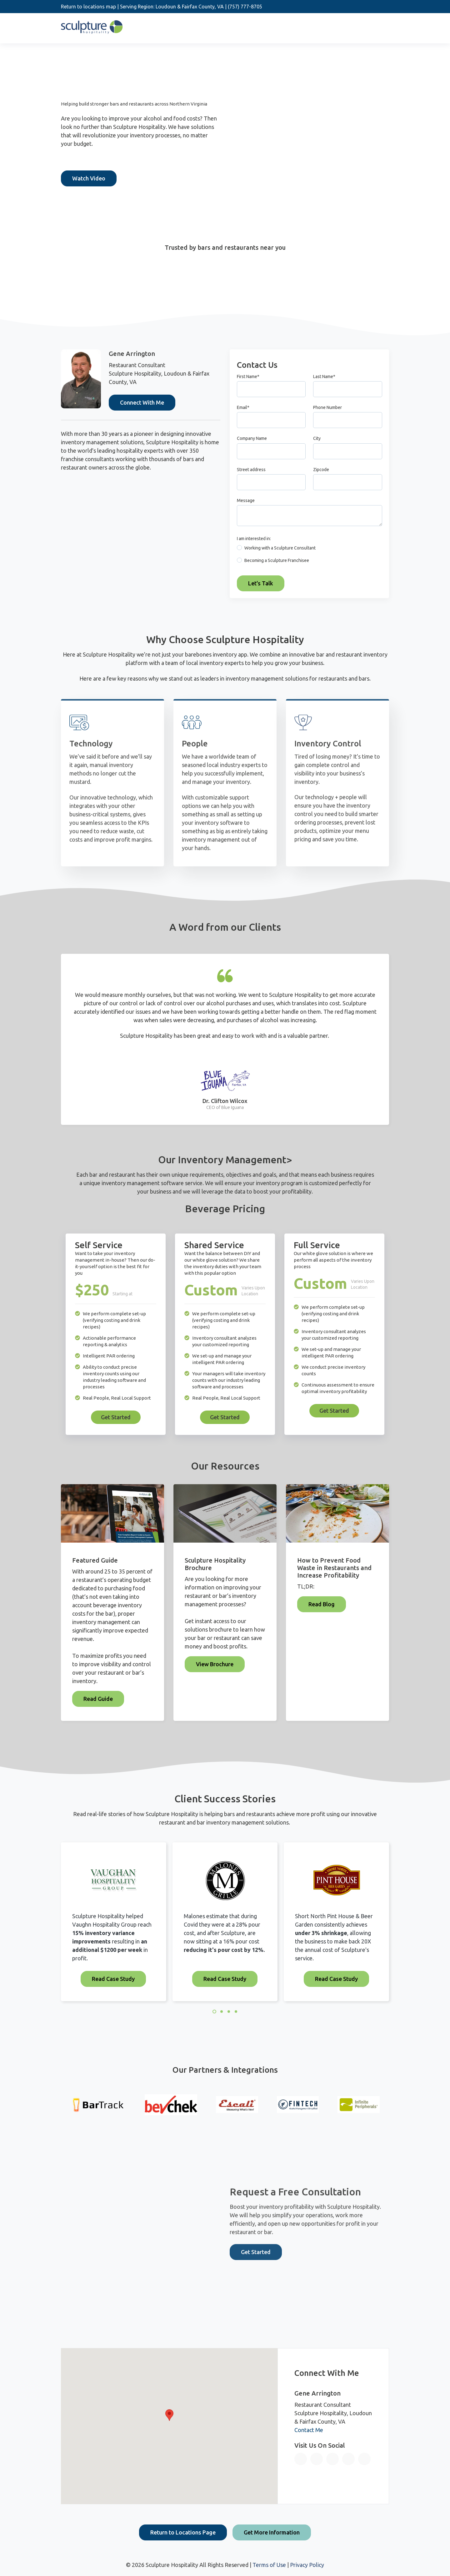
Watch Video (88, 178)
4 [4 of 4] (236, 2011)
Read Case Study (113, 1979)
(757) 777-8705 (245, 6)
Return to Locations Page (183, 2532)
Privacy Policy (307, 2565)
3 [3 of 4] (229, 2011)
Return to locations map (88, 6)
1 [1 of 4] (214, 2011)
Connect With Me (142, 402)
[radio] (309, 549)
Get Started (116, 1417)
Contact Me (308, 2430)
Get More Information (272, 2532)
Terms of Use (269, 2565)
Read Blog (321, 1604)
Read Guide (98, 1699)
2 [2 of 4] (221, 2011)
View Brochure (214, 1664)
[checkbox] (309, 555)
